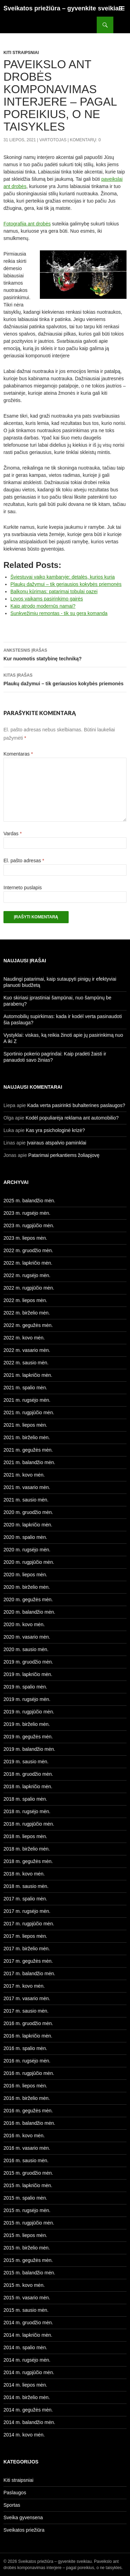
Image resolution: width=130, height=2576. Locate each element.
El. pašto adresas (23, 860)
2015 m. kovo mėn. (24, 2285)
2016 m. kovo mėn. (24, 2135)
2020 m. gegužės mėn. (28, 1599)
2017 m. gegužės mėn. (28, 1961)
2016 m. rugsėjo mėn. (26, 2061)
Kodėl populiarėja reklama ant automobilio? (72, 1118)
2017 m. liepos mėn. (25, 1936)
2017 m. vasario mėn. (26, 1998)
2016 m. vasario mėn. (26, 2148)
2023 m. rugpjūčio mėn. (28, 1225)
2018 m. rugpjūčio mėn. (28, 1824)
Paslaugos (14, 2492)
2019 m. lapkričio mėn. (27, 1674)
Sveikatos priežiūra (23, 2530)
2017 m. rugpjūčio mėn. (28, 1923)
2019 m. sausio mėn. (26, 1761)
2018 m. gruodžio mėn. (28, 1774)
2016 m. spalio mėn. (25, 2048)
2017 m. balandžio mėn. (29, 1973)
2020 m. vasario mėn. (26, 1637)
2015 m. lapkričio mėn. (27, 2185)
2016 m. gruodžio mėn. (28, 2023)
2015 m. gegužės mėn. (28, 2260)
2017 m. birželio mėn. (26, 1948)
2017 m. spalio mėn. (25, 1898)
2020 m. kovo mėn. (24, 1624)
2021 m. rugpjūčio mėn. (28, 1412)
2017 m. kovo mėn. (24, 1986)
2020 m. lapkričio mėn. (27, 1524)
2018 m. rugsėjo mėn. (26, 1811)
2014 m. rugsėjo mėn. (26, 2360)
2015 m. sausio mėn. (26, 2310)
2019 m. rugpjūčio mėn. (28, 1711)
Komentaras (18, 754)
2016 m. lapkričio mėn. (27, 2036)
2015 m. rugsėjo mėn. (26, 2210)
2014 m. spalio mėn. (25, 2347)
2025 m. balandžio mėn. (29, 1200)
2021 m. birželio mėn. (26, 1437)
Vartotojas (52, 139)
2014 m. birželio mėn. (26, 2397)
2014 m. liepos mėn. (25, 2385)
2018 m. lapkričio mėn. (27, 1786)
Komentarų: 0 (85, 139)
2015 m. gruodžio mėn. (28, 2173)
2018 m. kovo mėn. (24, 1874)
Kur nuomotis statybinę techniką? (65, 653)
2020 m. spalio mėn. (25, 1537)
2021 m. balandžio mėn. (29, 1462)
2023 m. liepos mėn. (25, 1238)
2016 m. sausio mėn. (26, 2160)
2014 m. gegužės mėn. (28, 2410)
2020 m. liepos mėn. (25, 1574)
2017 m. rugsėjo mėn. (26, 1911)
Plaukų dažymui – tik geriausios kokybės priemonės (65, 678)
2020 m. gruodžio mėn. (28, 1512)
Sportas (11, 2505)
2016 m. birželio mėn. (26, 2098)
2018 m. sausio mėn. (26, 1886)
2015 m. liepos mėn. (25, 2235)
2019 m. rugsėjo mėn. (26, 1699)
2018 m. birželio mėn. (26, 1849)
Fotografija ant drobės (27, 223)
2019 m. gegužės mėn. (28, 1736)
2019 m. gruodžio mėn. (28, 1662)
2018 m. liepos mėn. (25, 1836)
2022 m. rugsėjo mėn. (26, 1275)
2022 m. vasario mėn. (26, 1350)
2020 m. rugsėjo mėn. (26, 1549)
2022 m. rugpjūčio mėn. (28, 1288)
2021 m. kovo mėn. (24, 1475)
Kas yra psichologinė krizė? (55, 1130)
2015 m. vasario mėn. (26, 2297)
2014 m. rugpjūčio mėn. (28, 2372)
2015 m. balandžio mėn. (29, 2272)
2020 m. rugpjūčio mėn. (28, 1562)
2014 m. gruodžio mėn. (28, 2322)
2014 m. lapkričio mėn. (27, 2335)
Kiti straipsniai (21, 52)
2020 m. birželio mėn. (26, 1587)
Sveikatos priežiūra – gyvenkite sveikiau (62, 8)
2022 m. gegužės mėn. (28, 1325)
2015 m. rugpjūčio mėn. (28, 2223)
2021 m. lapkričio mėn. (27, 1375)
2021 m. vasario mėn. (26, 1487)
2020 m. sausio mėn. (26, 1649)
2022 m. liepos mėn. (25, 1300)
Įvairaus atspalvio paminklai (56, 1143)
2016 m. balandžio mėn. (29, 2123)
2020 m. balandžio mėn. (29, 1612)
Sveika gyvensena (23, 2517)
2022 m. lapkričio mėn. (27, 1263)
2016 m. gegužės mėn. (28, 2110)
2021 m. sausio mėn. (26, 1500)
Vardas (12, 833)
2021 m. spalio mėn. (25, 1387)
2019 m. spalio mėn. (25, 1687)
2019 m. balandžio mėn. (29, 1749)
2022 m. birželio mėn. (26, 1313)
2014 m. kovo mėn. (24, 2434)
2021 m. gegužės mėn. (28, 1450)
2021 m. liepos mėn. (25, 1425)
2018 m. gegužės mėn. (28, 1861)
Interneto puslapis (22, 887)
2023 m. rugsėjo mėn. (26, 1213)
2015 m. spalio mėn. (25, 2198)
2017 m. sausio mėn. (26, 2011)
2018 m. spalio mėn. (25, 1799)
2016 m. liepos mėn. (25, 2085)
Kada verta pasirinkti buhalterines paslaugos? (76, 1105)
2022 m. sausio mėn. (26, 1362)
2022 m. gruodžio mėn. (28, 1250)
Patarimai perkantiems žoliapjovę (63, 1155)
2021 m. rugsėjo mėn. (26, 1400)
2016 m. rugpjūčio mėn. (28, 2073)
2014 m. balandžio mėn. (29, 2422)
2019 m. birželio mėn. (26, 1724)
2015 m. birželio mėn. (26, 2247)
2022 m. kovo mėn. (24, 1337)
